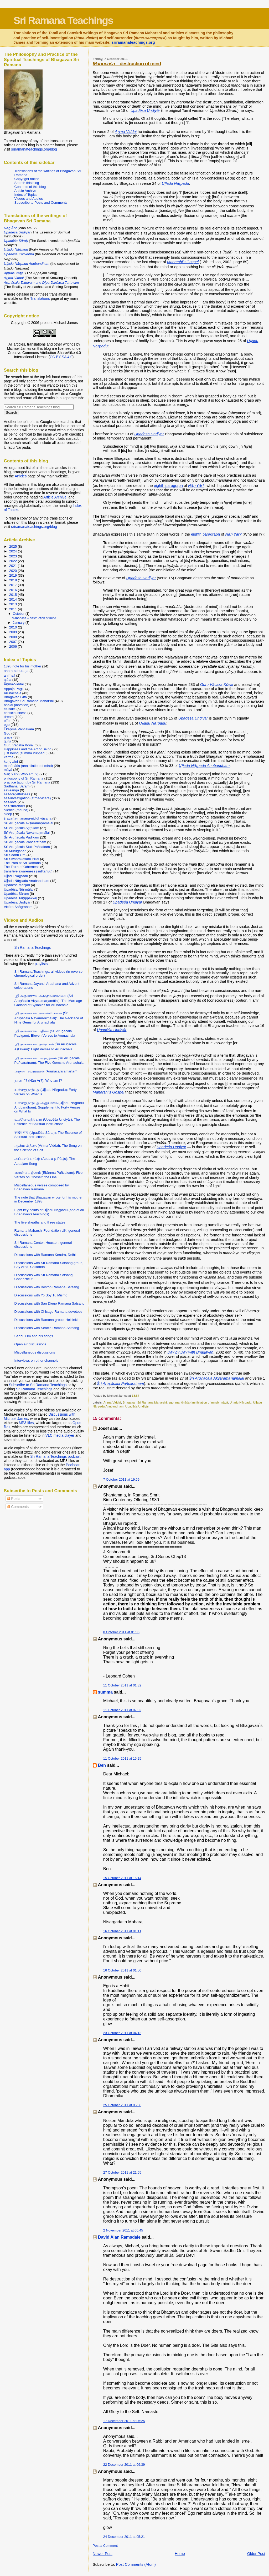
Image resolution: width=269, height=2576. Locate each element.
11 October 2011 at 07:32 (122, 1710)
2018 (13, 580)
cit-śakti (9, 709)
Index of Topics (25, 195)
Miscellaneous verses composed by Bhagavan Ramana (41, 1187)
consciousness (15, 713)
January (19, 623)
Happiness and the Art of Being (27, 749)
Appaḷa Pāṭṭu (14, 689)
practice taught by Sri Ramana (27, 782)
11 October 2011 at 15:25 (122, 1758)
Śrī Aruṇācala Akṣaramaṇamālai (28, 823)
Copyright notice (26, 179)
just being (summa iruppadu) (26, 753)
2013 (13, 604)
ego (170, 1402)
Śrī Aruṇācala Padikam (21, 837)
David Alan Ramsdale (119, 2237)
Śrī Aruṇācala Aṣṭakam (21, 828)
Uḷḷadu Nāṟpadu (240, 1402)
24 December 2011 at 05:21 (124, 2537)
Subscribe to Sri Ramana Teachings (38, 1385)
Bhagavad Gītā (15, 697)
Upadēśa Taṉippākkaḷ (20, 898)
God (7, 733)
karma (8, 757)
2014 (13, 599)
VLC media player (59, 1435)
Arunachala (12, 693)
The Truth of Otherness (21, 867)
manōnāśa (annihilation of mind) (197, 1402)
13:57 (135, 1395)
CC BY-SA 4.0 (61, 357)
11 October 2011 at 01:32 (122, 1685)
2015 (13, 595)
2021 (13, 566)
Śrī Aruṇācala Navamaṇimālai (27, 833)
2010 (13, 627)
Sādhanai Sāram (17, 786)
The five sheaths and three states (39, 1222)
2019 (13, 575)
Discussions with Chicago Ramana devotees (48, 1312)
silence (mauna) (16, 810)
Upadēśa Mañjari (17, 885)
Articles (21, 476)
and (41, 282)
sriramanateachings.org (133, 42)
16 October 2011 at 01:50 (122, 1970)
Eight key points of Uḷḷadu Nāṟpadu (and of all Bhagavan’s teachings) (49, 1212)
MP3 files (26, 1423)
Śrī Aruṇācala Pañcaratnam (25, 842)
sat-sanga (11, 790)
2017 (13, 585)
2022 (13, 561)
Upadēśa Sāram (16, 894)
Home (180, 2554)
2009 (13, 632)
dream (9, 717)
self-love (10, 802)
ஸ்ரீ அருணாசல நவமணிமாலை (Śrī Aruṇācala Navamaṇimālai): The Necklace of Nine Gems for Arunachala (48, 1017)
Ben (102, 1765)
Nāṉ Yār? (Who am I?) (21, 774)
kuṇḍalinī (11, 761)
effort (8, 721)
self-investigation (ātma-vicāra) (27, 798)
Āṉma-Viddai (112, 1402)
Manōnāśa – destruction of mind (34, 618)
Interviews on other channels (36, 1360)
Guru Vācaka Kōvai (19, 745)
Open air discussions (30, 1344)
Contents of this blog (30, 187)
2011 (13, 609)
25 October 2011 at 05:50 (122, 2105)
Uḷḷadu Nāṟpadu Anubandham (26, 881)
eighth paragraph (168, 485)
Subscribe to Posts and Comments (41, 202)
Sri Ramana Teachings (63, 20)
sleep (8, 814)
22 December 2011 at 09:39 (124, 2465)
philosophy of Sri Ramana (23, 778)
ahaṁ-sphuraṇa (16, 671)
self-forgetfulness (17, 794)
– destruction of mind (127, 63)
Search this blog (26, 183)
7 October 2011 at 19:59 (121, 1479)
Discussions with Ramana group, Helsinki (46, 1320)
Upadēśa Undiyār (137, 1406)
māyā (224, 1402)
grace (8, 737)
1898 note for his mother (22, 666)
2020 (13, 571)
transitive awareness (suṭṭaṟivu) (28, 871)
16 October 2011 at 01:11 (122, 1931)
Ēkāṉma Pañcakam (19, 729)
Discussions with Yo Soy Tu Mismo (41, 1295)
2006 (13, 646)
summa (105, 1692)
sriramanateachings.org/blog (34, 149)
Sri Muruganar (15, 851)
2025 (13, 546)
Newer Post (102, 2554)
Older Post (256, 2554)
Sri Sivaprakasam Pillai (21, 859)
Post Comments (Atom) (136, 2564)
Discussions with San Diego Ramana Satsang (49, 1303)
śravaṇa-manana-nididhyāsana (27, 818)
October (19, 614)
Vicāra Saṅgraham (18, 907)
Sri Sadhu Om (14, 855)
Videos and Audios (28, 199)
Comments (18, 1507)
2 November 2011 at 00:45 (123, 2230)
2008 (13, 637)
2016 (13, 590)
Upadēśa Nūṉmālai (18, 889)
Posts (13, 1498)
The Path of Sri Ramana (22, 863)
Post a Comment (105, 2546)
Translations (40, 298)
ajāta (7, 680)
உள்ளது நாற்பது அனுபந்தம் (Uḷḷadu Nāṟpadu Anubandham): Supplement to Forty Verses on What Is (49, 1107)
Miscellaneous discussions (34, 1352)
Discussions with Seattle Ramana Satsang (46, 1328)
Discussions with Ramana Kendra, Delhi (45, 1255)
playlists (41, 964)
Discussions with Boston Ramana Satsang (46, 1287)
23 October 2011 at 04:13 (122, 2033)
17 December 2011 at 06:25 (124, 2421)
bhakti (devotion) (16, 705)
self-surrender (14, 806)
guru (7, 741)
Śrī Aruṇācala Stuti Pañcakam (27, 847)
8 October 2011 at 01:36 (121, 1632)
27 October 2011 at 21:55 (122, 2172)
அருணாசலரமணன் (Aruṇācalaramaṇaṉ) (45, 1071)
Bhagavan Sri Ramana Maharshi (145, 1402)
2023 (13, 556)
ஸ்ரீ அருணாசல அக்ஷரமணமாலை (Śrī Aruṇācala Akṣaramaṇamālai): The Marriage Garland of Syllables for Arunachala (48, 1000)
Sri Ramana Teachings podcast (55, 1456)
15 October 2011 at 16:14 (122, 1878)
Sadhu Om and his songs (33, 1336)
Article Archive (25, 191)
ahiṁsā (9, 675)
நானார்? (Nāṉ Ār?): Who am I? (38, 1080)
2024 (13, 551)
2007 (13, 642)
